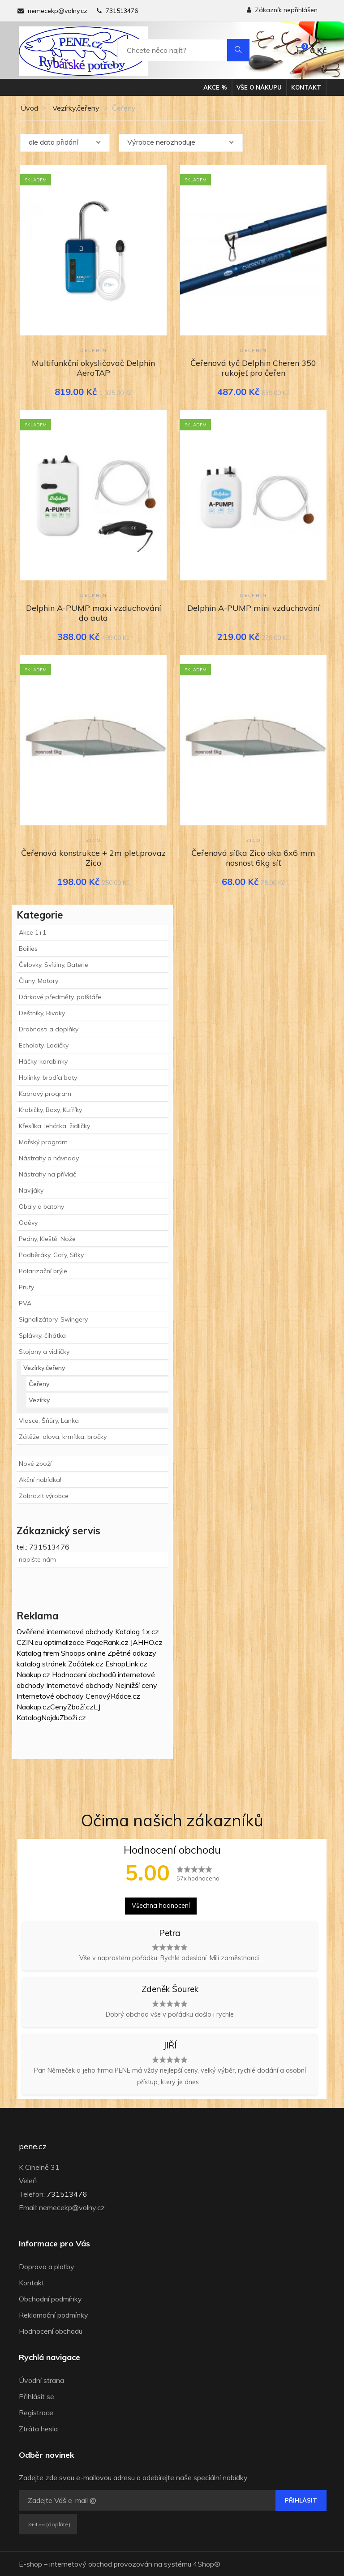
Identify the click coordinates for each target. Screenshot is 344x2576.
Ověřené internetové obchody (65, 1631)
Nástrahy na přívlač (47, 1174)
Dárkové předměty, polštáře (60, 997)
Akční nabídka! (40, 1480)
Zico (93, 840)
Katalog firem (38, 1653)
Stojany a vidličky (44, 1352)
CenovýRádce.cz (113, 1696)
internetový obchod (80, 2563)
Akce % (215, 87)
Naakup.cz (33, 1674)
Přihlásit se (36, 2396)
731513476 (122, 11)
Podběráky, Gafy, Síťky (51, 1255)
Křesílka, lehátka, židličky (54, 1126)
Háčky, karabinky (43, 1061)
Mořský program (43, 1142)
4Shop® (206, 2563)
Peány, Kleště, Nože (47, 1239)
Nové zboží (35, 1464)
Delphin (93, 350)
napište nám (37, 1559)
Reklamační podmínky (53, 2314)
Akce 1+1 (32, 932)
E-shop (30, 2563)
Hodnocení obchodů (84, 1674)
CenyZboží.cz (72, 1706)
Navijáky (31, 1190)
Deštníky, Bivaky (42, 1013)
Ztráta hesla (38, 2428)
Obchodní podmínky (50, 2298)
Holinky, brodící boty (48, 1077)
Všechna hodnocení (161, 1906)
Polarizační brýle (43, 1271)
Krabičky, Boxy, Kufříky (50, 1110)
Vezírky (39, 1400)
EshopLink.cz (126, 1663)
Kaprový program (45, 1094)
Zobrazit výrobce (44, 1496)
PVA (25, 1303)
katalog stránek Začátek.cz (60, 1663)
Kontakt (306, 87)
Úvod (28, 107)
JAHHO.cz (146, 1642)
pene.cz (33, 2146)
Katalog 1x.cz (137, 1631)
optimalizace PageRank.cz (87, 1642)
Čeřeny (39, 1384)
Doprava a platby (46, 2266)
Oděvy (28, 1223)
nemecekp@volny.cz (57, 11)
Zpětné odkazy (132, 1653)
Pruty (26, 1287)
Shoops (73, 1653)
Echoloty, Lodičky (44, 1045)
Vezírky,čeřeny (75, 107)
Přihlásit (301, 2500)
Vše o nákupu (259, 87)
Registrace (36, 2412)
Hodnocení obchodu (50, 2331)
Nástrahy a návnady (49, 1158)
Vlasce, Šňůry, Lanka (49, 1421)
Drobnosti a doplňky (48, 1029)
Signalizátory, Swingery (53, 1319)
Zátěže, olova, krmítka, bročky (63, 1437)
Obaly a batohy (41, 1206)
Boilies (28, 949)
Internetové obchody (79, 1685)
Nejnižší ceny (136, 1685)
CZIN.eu (29, 1642)
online (96, 1653)
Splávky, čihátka (42, 1335)
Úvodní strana (41, 2380)
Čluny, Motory (38, 981)
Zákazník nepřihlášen (282, 10)
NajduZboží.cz (63, 1717)
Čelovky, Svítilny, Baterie (53, 965)
